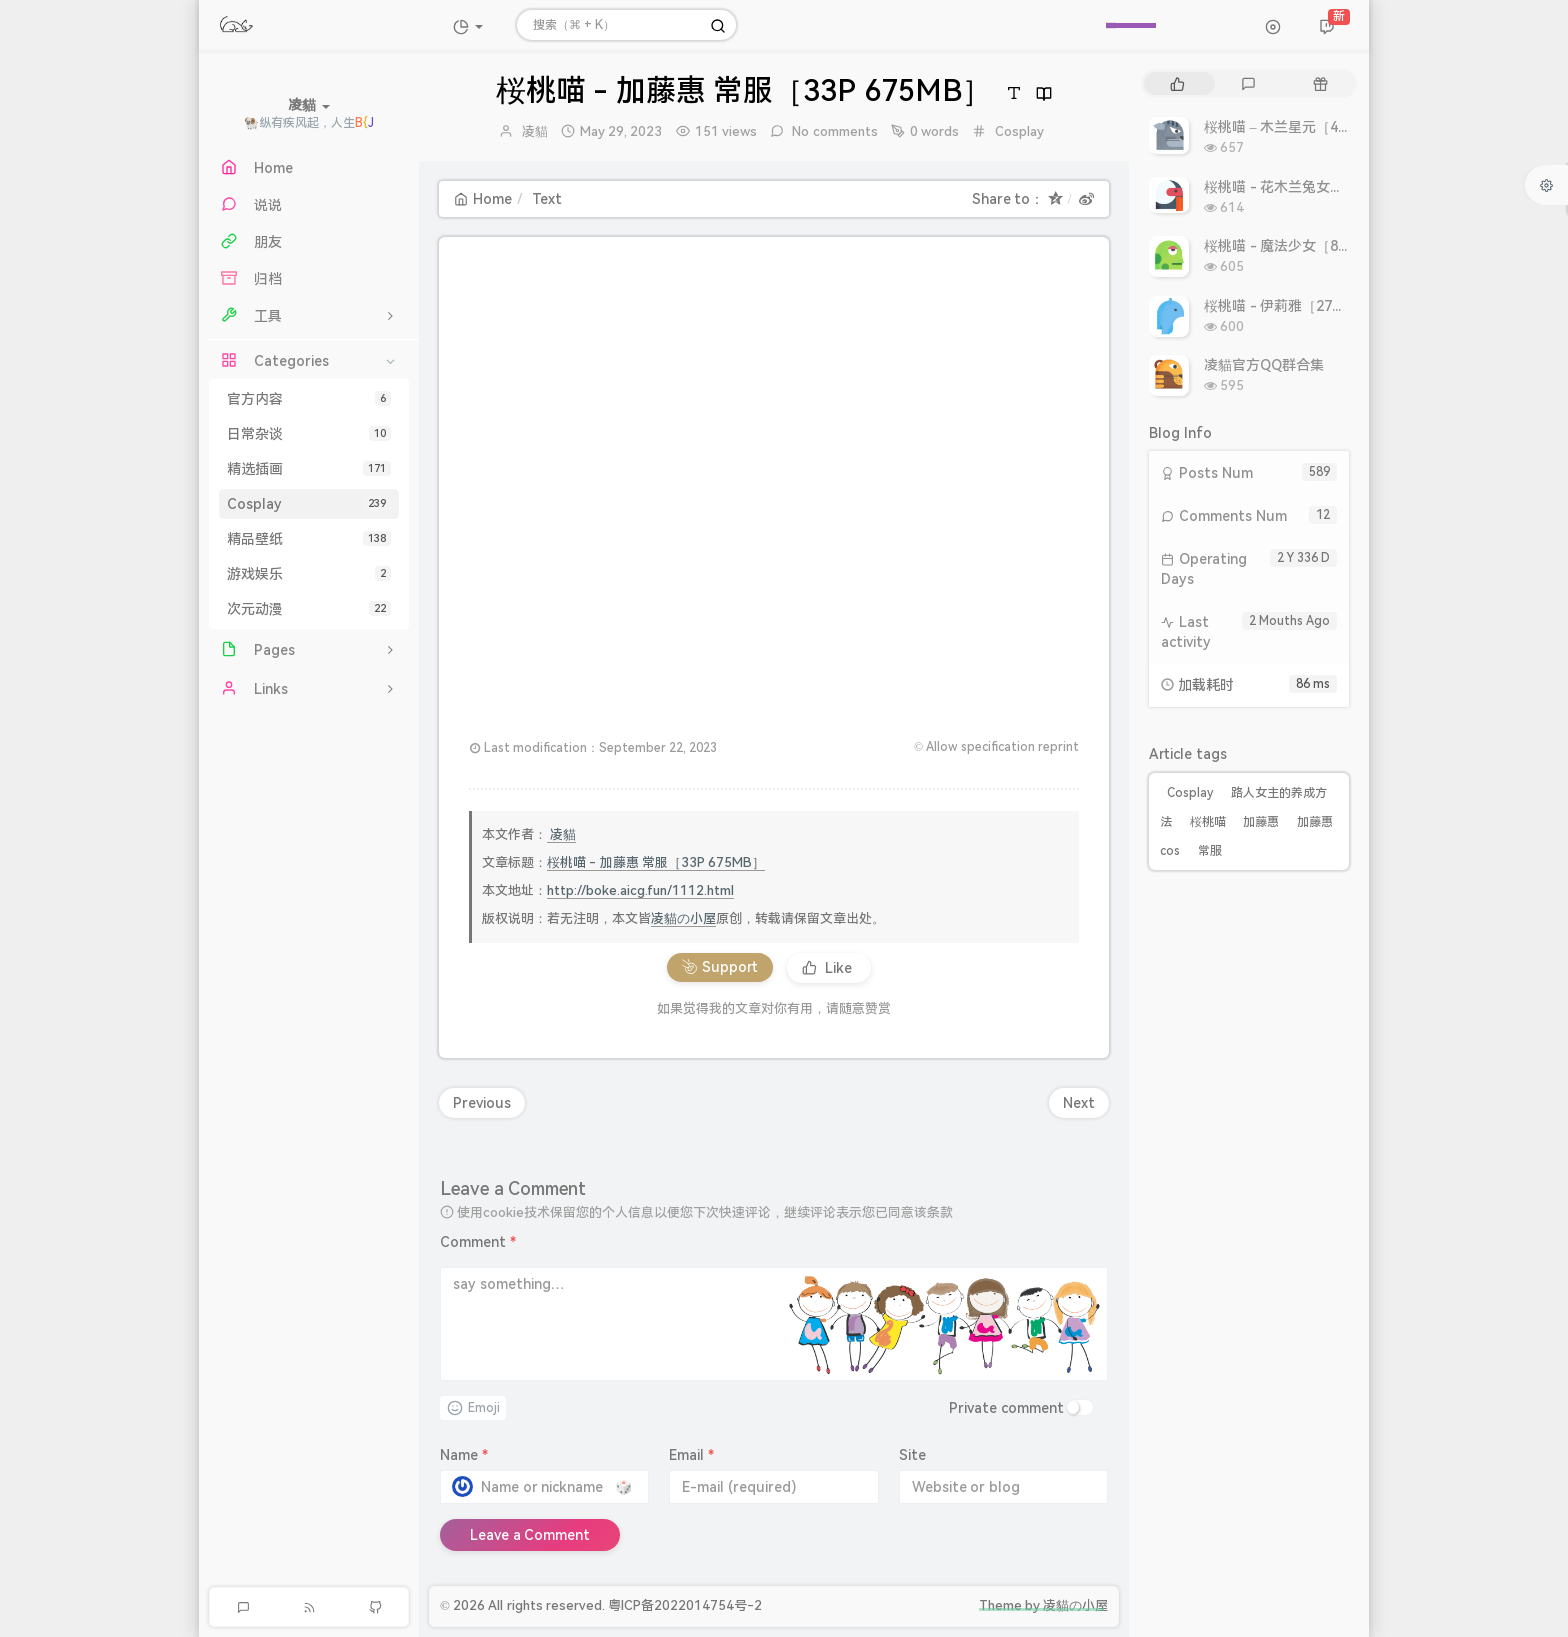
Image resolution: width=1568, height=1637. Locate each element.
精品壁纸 (309, 539)
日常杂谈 (309, 434)
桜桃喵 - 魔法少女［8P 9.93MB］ (1308, 246)
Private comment (1006, 1408)
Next (1079, 1103)
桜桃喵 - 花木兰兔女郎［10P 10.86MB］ (1330, 187)
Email (691, 1455)
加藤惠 (1261, 822)
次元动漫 (309, 609)
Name (464, 1455)
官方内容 (309, 399)
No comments (833, 131)
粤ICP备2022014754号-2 (685, 1605)
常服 (1210, 851)
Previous (482, 1103)
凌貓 (535, 131)
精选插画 (309, 469)
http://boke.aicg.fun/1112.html (640, 890)
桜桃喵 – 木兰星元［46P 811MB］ (1311, 127)
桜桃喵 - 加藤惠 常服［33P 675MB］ (656, 862)
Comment (478, 1242)
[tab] (1177, 83)
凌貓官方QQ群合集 (1264, 365)
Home (483, 199)
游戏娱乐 (309, 574)
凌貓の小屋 (683, 918)
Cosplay (309, 504)
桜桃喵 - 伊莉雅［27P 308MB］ (1304, 306)
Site (912, 1455)
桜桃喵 (1208, 822)
